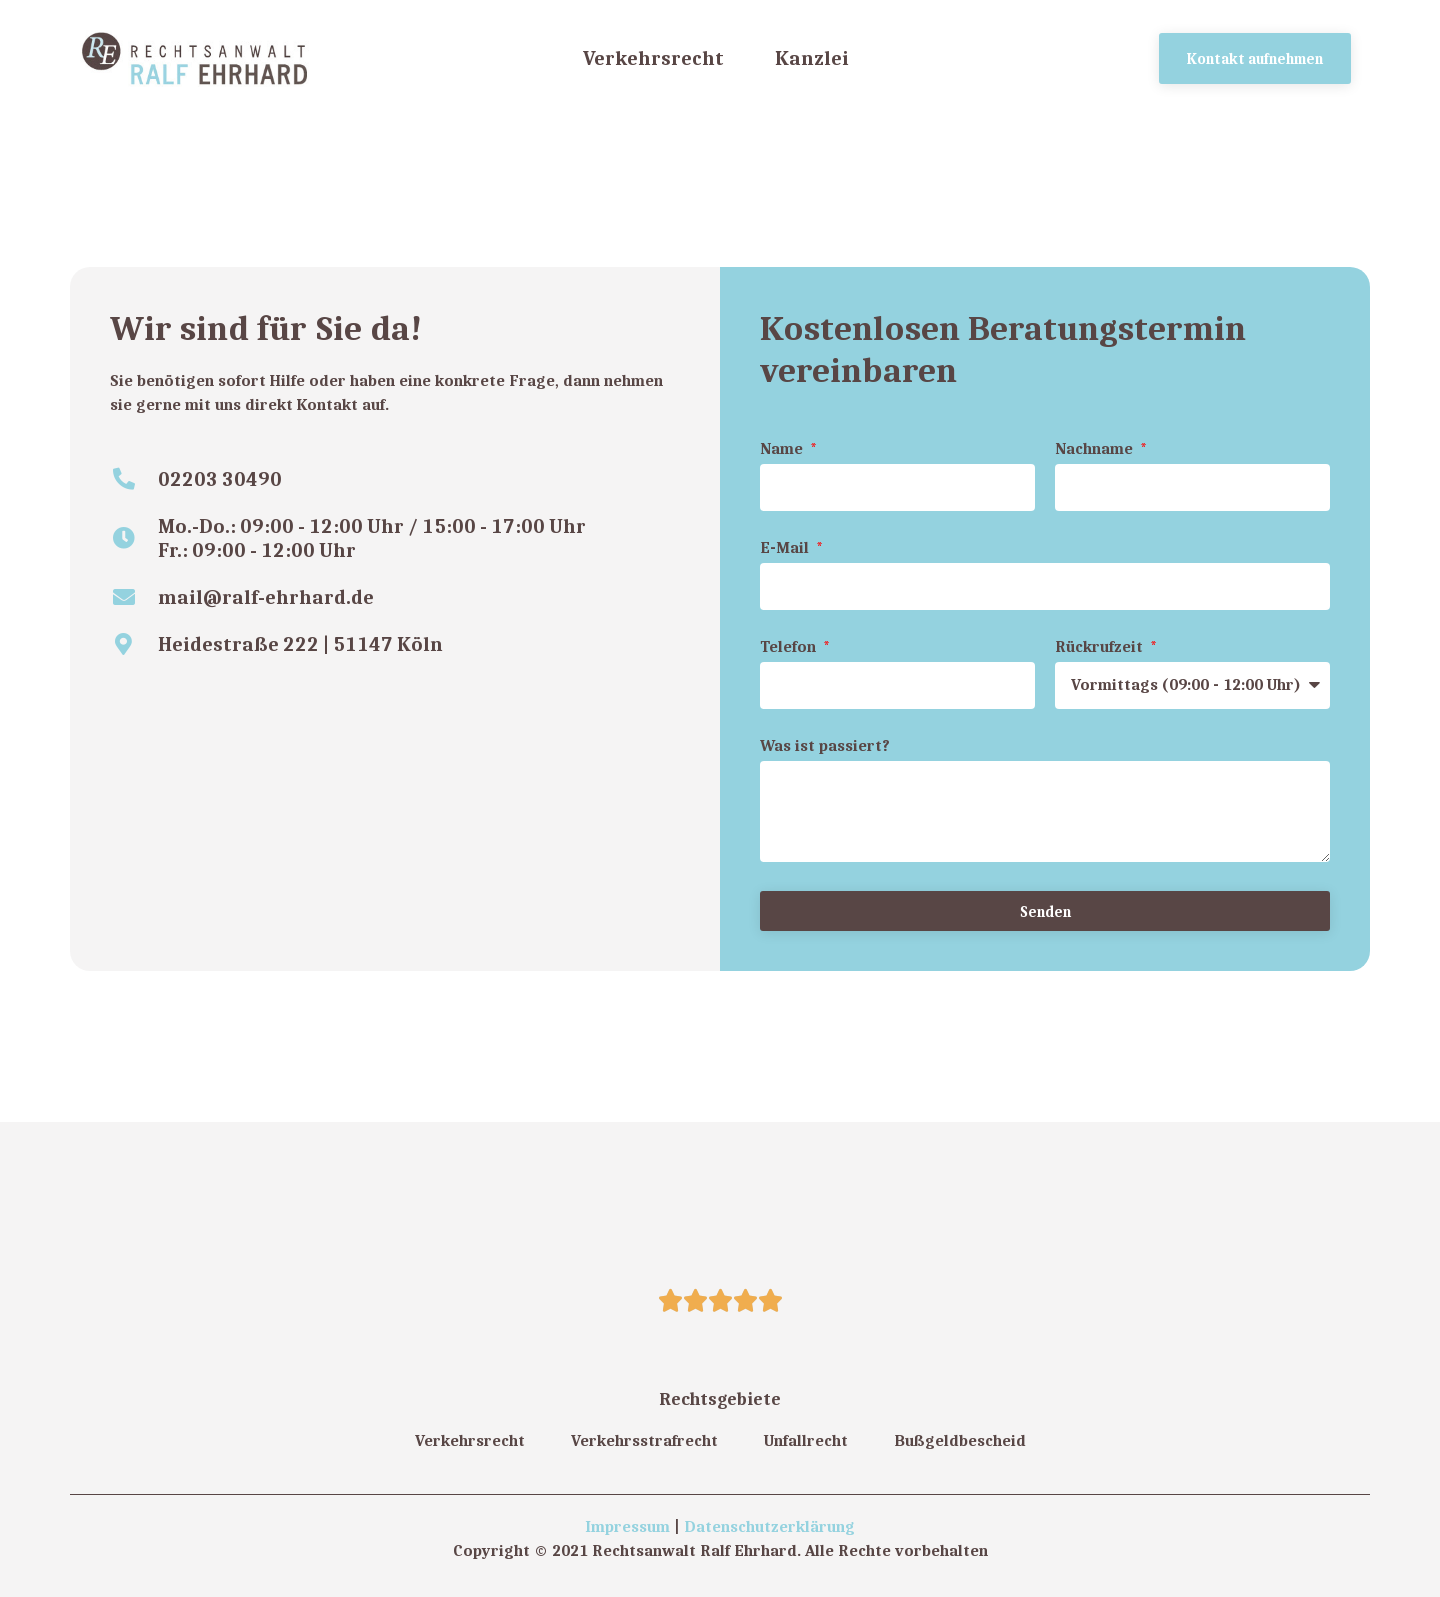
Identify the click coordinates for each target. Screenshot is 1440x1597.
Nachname (1096, 449)
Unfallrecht (806, 1440)
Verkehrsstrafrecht (644, 1440)
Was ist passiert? (825, 746)
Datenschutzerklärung (769, 1526)
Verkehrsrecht (653, 57)
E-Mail (786, 548)
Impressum (627, 1526)
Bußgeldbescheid (960, 1440)
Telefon (790, 647)
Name (783, 449)
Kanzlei (812, 57)
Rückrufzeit (1101, 647)
